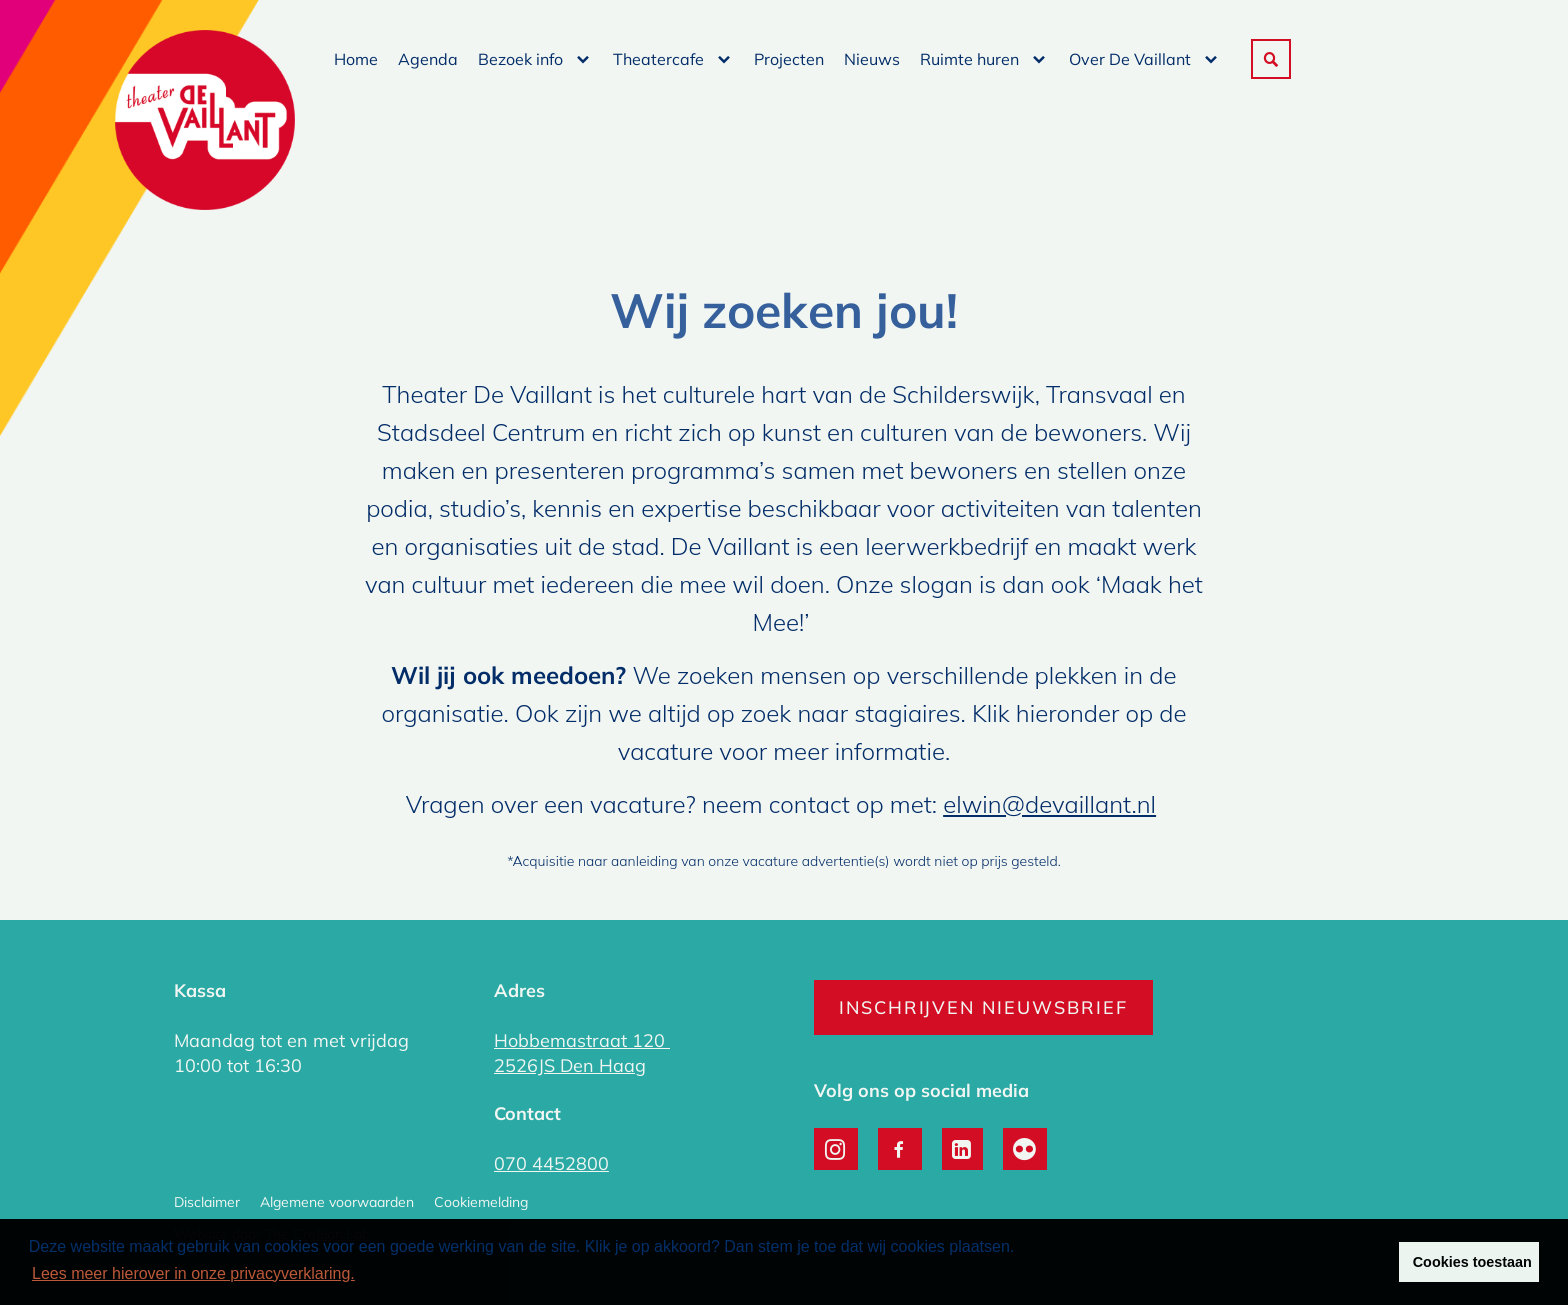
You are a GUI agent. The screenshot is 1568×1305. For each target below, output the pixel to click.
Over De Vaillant (1130, 59)
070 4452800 (551, 1163)
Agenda (428, 59)
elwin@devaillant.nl (1049, 804)
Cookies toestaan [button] (1472, 1262)
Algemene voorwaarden (337, 1202)
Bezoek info (520, 59)
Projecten (789, 59)
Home (356, 59)
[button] (1271, 59)
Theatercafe (658, 59)
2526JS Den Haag (570, 1065)
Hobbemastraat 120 (582, 1040)
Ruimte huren (969, 59)
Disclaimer (207, 1202)
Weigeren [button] (1343, 1262)
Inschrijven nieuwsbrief (983, 1007)
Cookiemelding (481, 1202)
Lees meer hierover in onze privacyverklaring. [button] (193, 1273)
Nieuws (872, 59)
